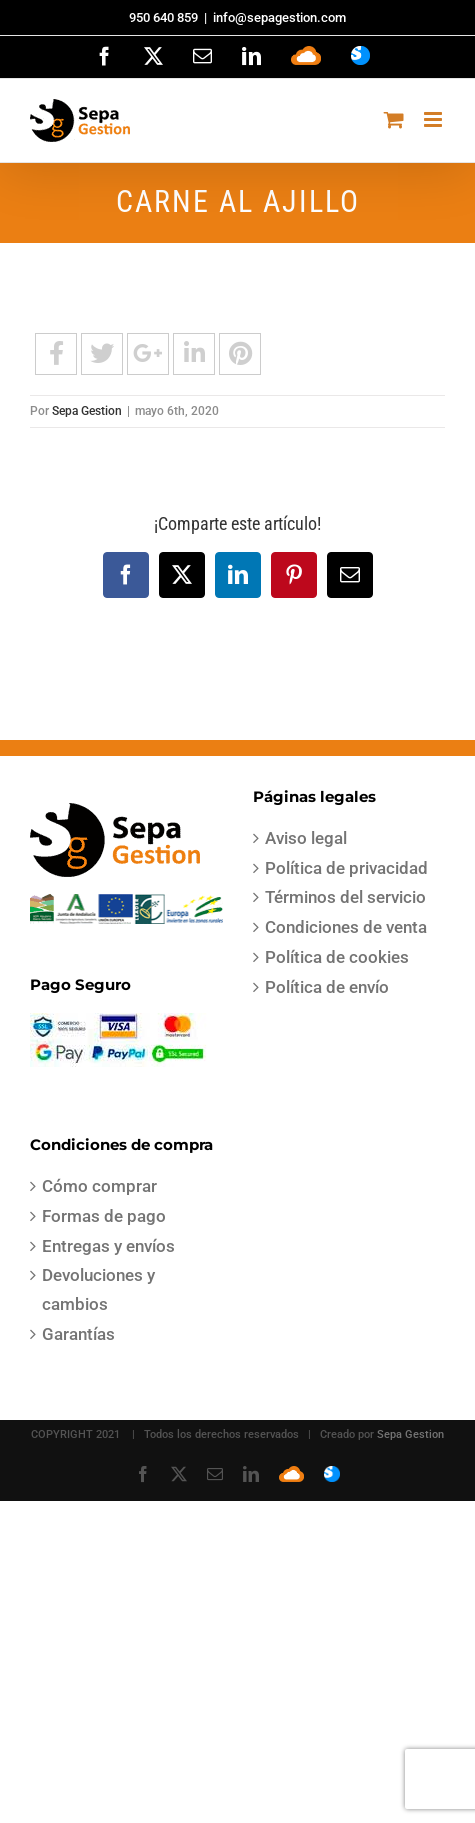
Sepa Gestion (87, 411)
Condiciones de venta (346, 927)
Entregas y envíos (108, 1246)
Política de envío (327, 987)
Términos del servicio (345, 897)
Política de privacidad (346, 868)
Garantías (78, 1334)
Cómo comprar (99, 1186)
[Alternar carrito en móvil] (394, 119)
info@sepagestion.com (279, 17)
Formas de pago (104, 1216)
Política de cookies (337, 957)
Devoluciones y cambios (98, 1289)
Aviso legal (306, 838)
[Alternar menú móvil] (434, 119)
